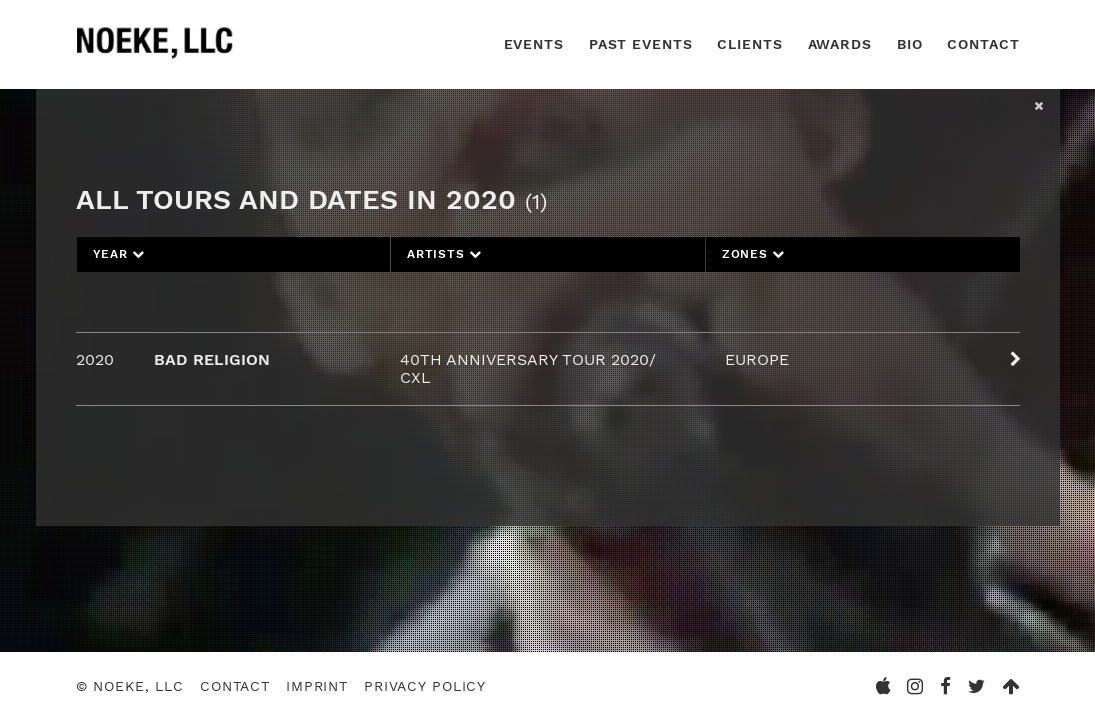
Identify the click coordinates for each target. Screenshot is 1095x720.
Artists (444, 254)
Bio (910, 44)
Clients (749, 44)
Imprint (317, 686)
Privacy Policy (425, 686)
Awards (840, 44)
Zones (753, 254)
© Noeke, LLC (130, 686)
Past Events (641, 44)
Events (534, 44)
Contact (983, 44)
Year (119, 254)
